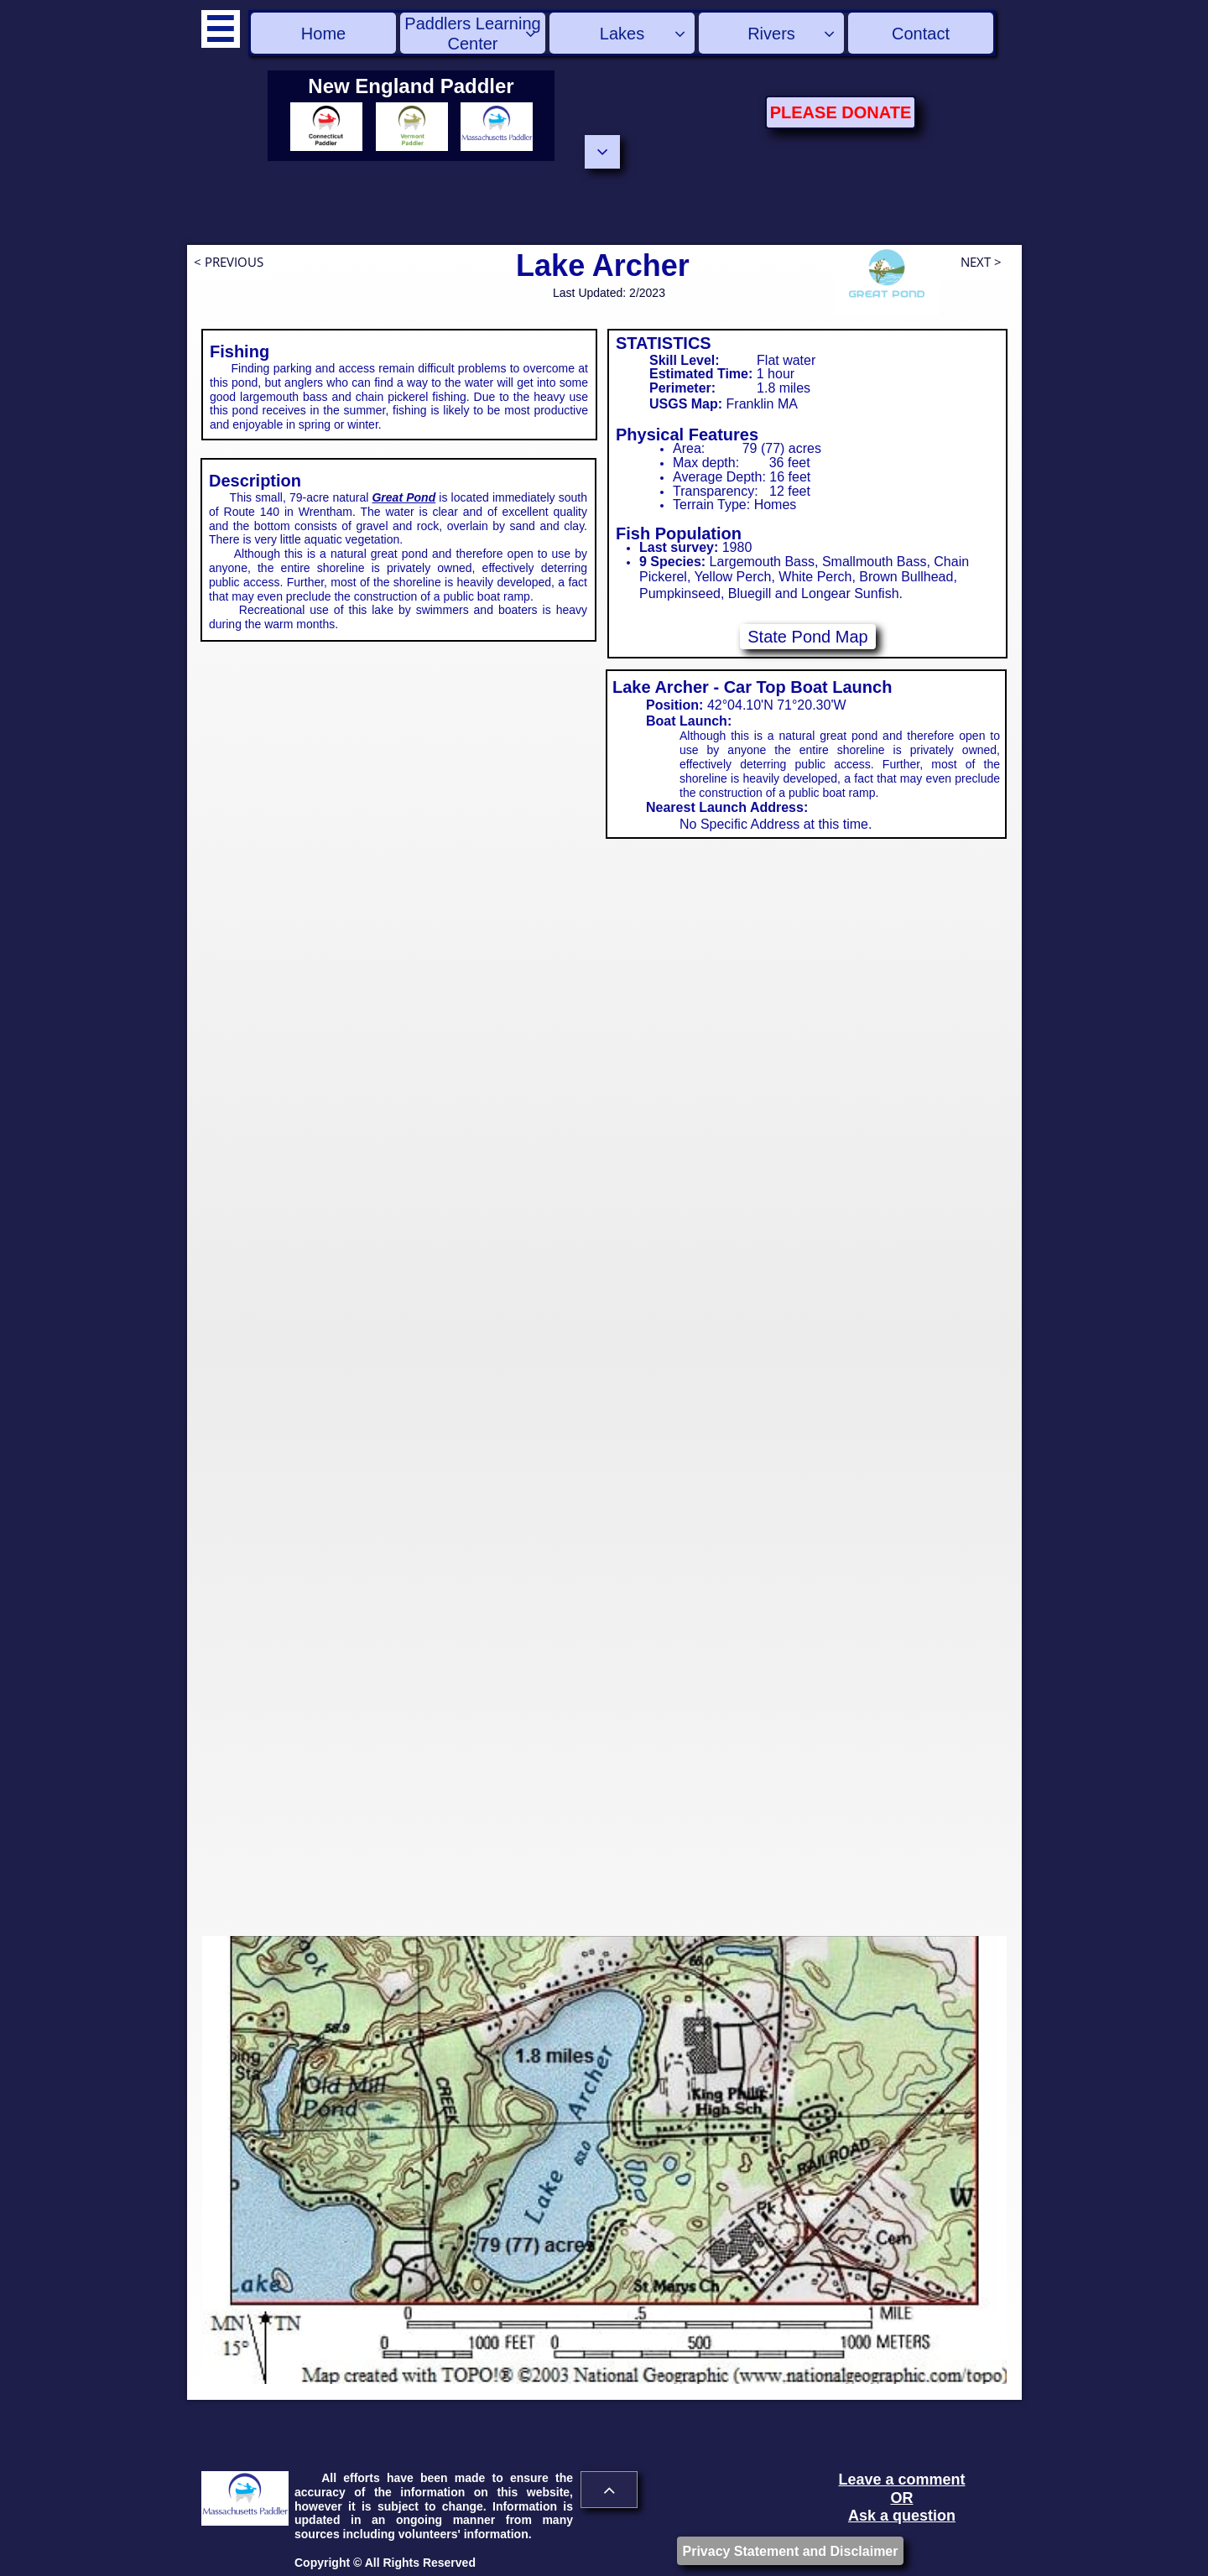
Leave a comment (901, 2479)
